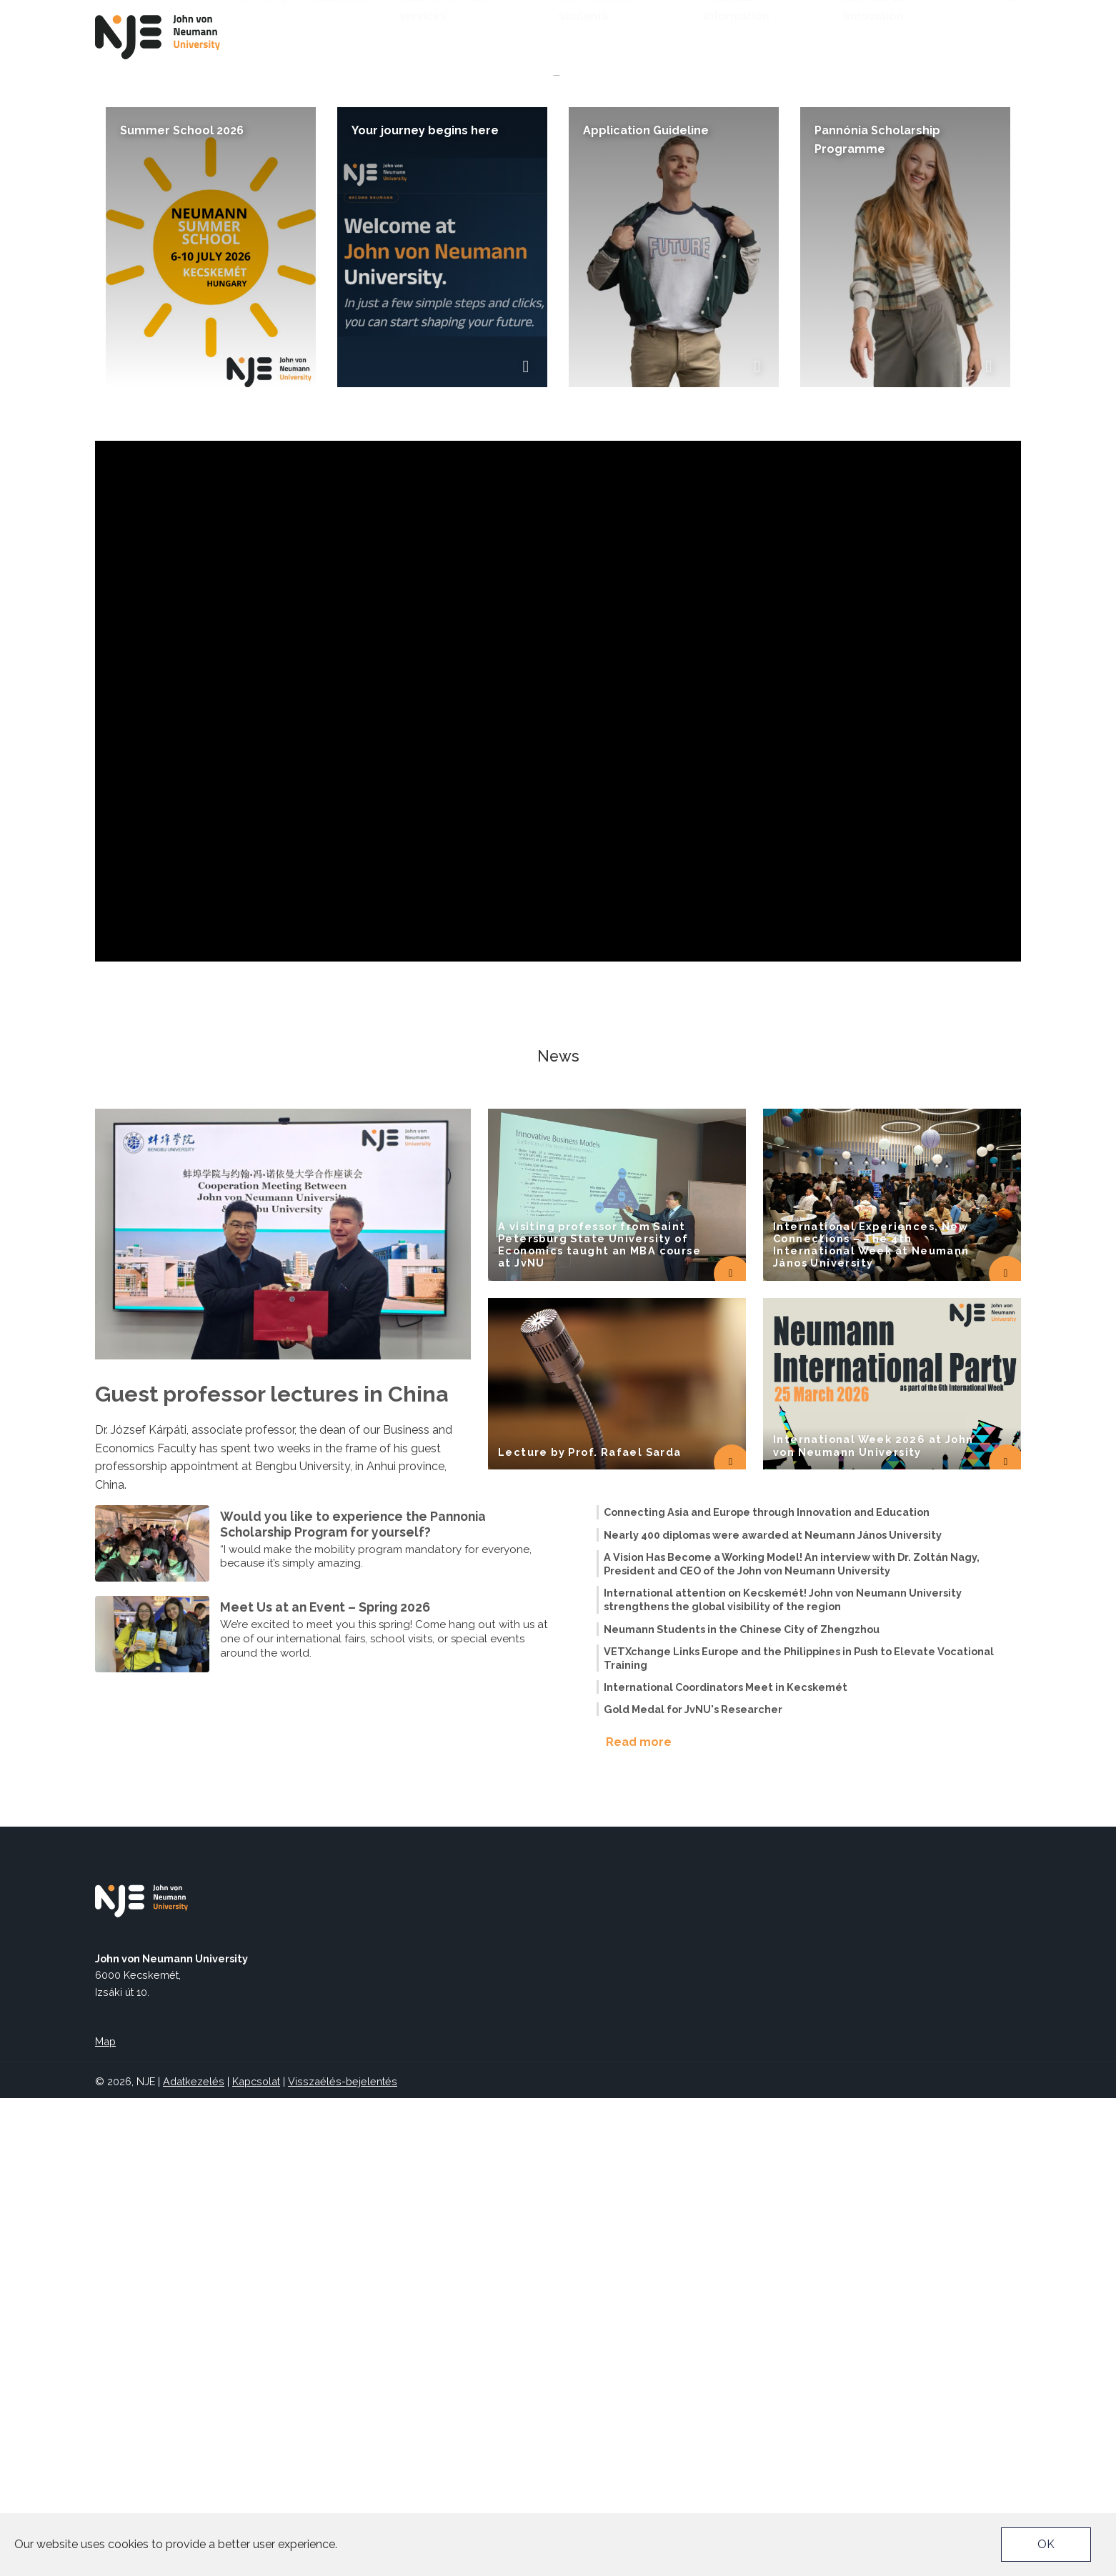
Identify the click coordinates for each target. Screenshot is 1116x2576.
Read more (639, 2220)
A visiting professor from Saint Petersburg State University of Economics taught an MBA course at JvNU (599, 1722)
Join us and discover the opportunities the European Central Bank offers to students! (439, 413)
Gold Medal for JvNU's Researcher (693, 2187)
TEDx (948, 11)
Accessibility (770, 11)
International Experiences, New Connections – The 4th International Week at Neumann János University (871, 1722)
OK (1046, 2544)
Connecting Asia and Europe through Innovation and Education (767, 1990)
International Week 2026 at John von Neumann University (873, 1923)
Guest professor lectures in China (271, 1871)
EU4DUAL (897, 11)
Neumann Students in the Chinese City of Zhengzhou (742, 2107)
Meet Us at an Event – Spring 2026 (325, 2084)
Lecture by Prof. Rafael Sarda (590, 1930)
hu (990, 35)
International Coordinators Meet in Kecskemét (725, 2165)
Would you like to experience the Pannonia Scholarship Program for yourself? (353, 2002)
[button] (546, 538)
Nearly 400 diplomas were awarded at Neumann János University (773, 2013)
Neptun (841, 11)
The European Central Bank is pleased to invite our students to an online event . (418, 475)
